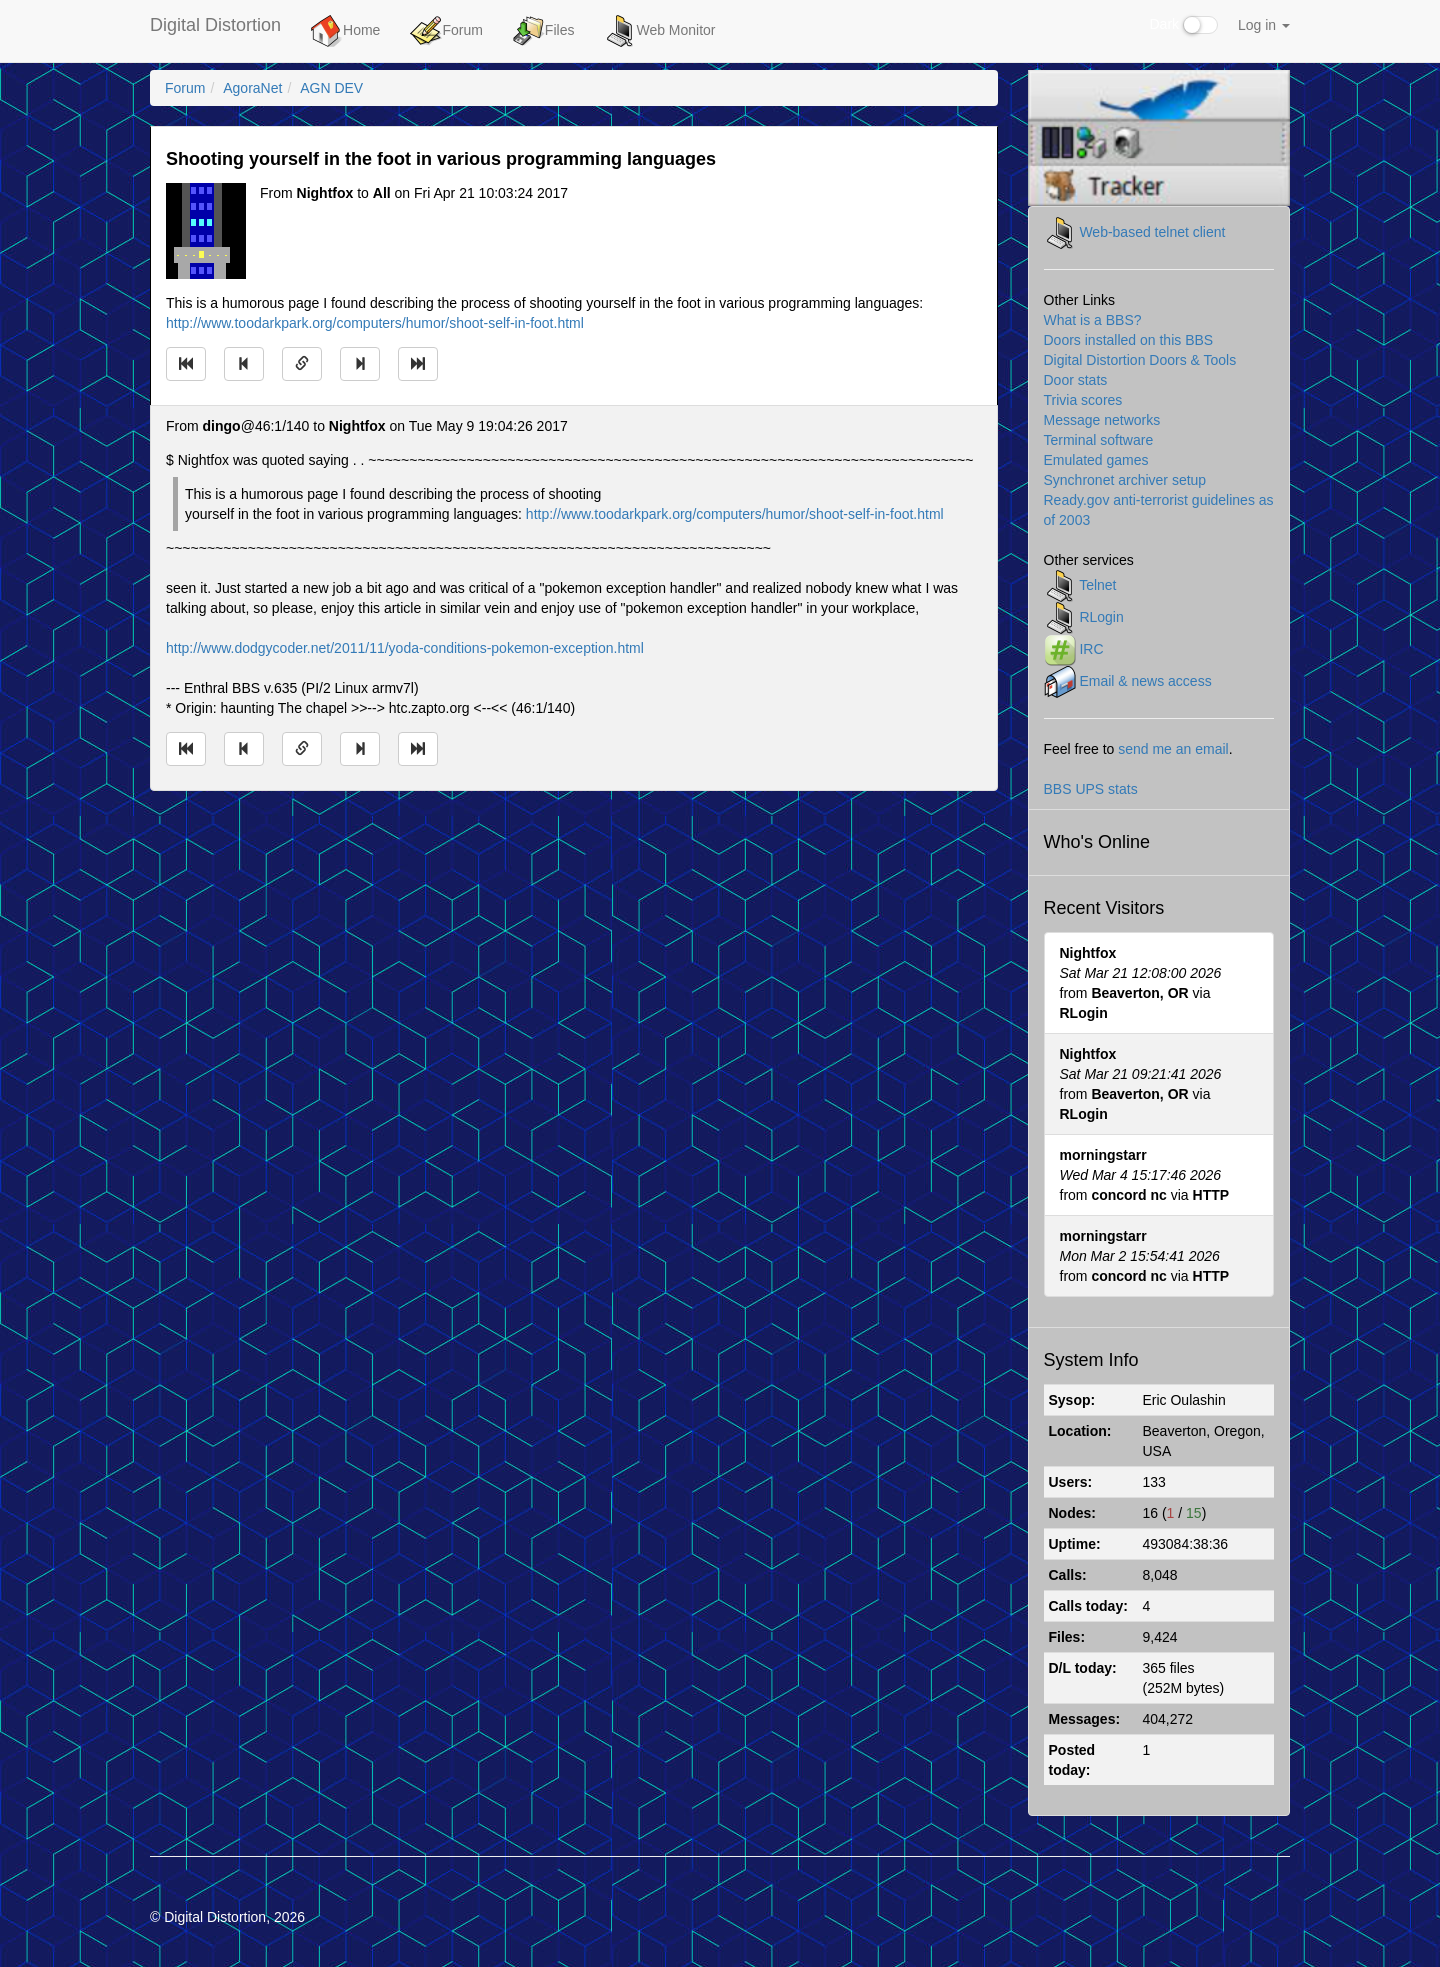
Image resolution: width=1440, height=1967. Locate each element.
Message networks (1102, 420)
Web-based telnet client (1152, 231)
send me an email (1173, 749)
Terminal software (1099, 440)
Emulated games (1096, 460)
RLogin (1101, 616)
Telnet (1097, 584)
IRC (1091, 648)
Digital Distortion (215, 25)
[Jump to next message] (360, 364)
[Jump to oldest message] (186, 364)
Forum (446, 31)
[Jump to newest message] (418, 364)
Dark (1184, 25)
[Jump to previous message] (244, 364)
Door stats (1076, 380)
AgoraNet (252, 88)
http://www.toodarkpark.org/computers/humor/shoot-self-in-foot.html (375, 323)
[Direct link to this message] (302, 364)
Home (345, 31)
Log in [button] (1264, 25)
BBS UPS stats (1091, 789)
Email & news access (1145, 680)
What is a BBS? (1093, 320)
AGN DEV (331, 88)
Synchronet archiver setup (1125, 480)
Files (544, 31)
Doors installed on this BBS (1129, 340)
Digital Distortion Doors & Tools (1140, 360)
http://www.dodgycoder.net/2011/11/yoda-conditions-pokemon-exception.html (405, 648)
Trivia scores (1083, 400)
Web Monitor (659, 31)
